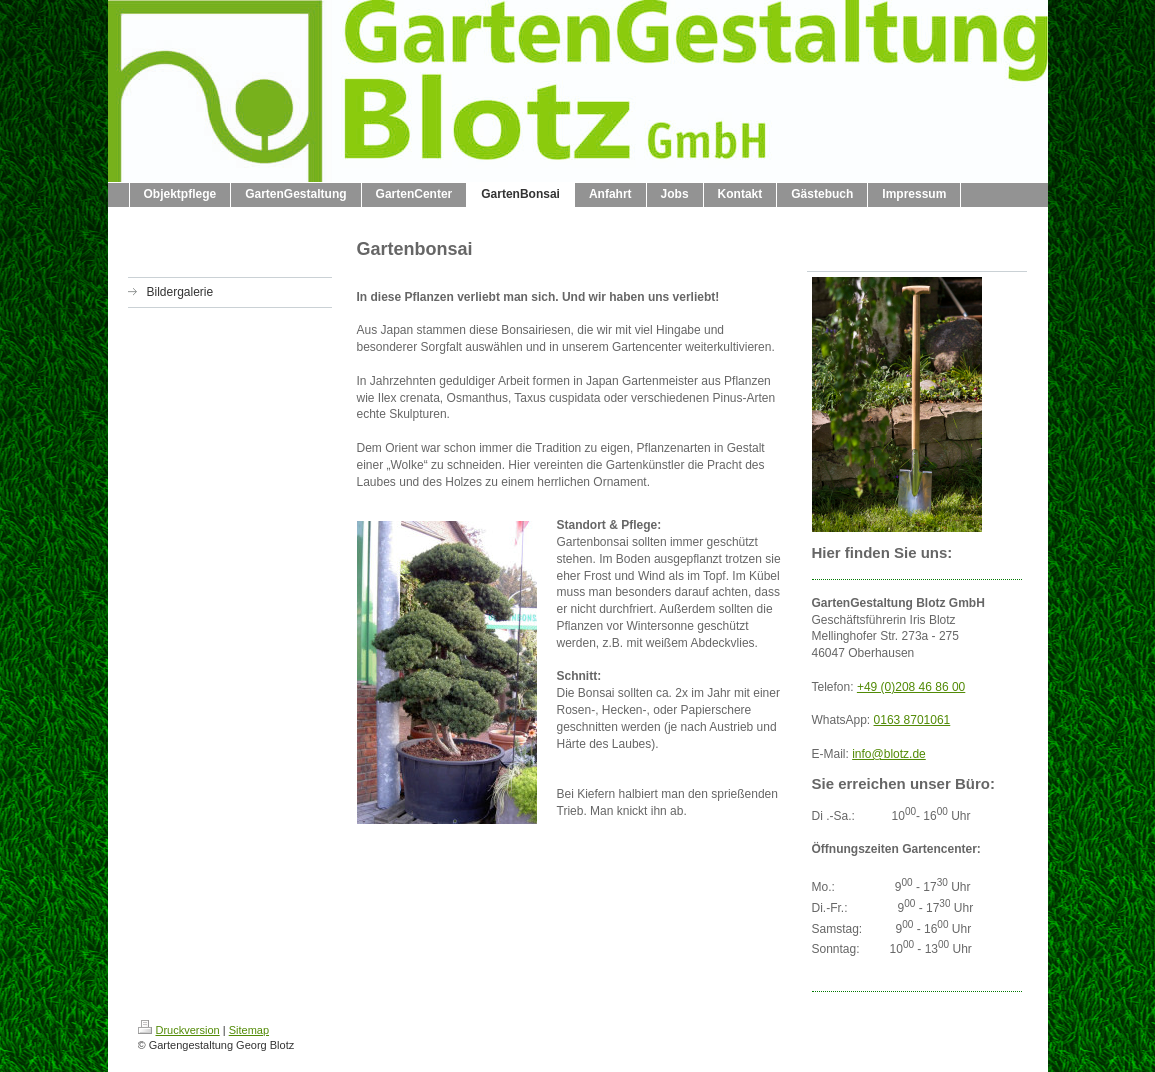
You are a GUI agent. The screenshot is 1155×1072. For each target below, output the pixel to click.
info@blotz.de (889, 754)
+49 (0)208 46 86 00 (911, 687)
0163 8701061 (912, 720)
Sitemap (249, 1030)
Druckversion (179, 1030)
